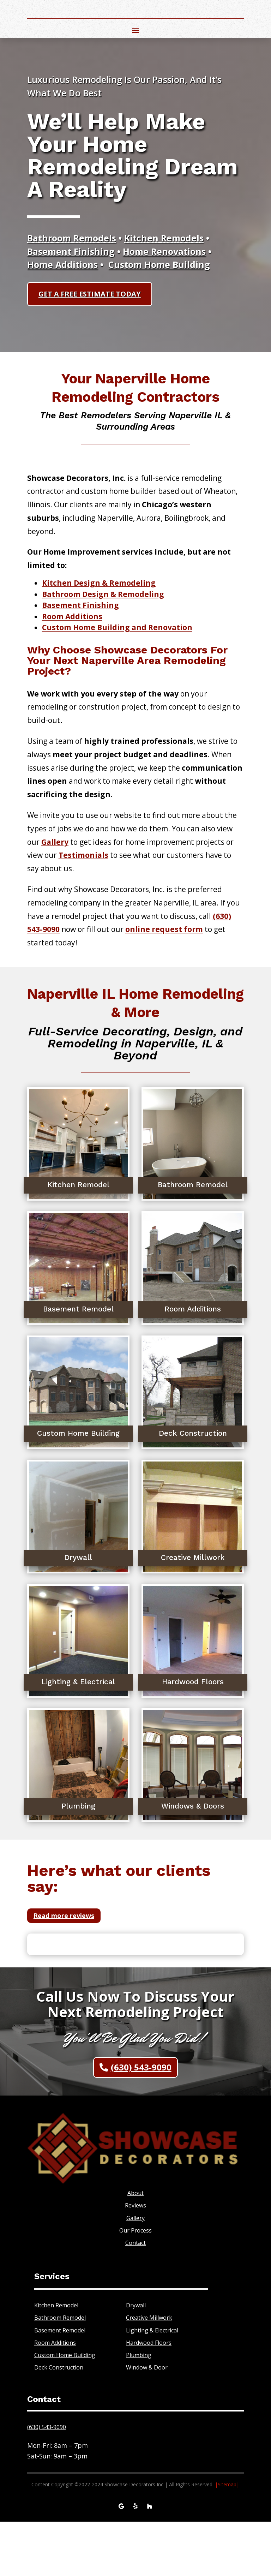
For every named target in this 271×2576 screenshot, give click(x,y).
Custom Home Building (159, 315)
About (135, 2247)
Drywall (136, 2359)
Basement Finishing (71, 302)
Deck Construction (58, 2421)
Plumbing (138, 2409)
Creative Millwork (149, 2372)
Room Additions (72, 670)
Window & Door (147, 2421)
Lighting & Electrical (152, 2384)
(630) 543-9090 (141, 2121)
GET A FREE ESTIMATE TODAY (89, 344)
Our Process (135, 2284)
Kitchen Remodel (56, 2359)
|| (227, 2538)
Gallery (135, 2272)
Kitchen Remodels (164, 289)
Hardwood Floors (148, 2397)
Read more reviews (64, 1970)
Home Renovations (164, 302)
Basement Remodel (59, 2384)
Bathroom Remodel (60, 2372)
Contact (135, 2297)
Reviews (135, 2260)
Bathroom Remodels (71, 289)
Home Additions (62, 315)
